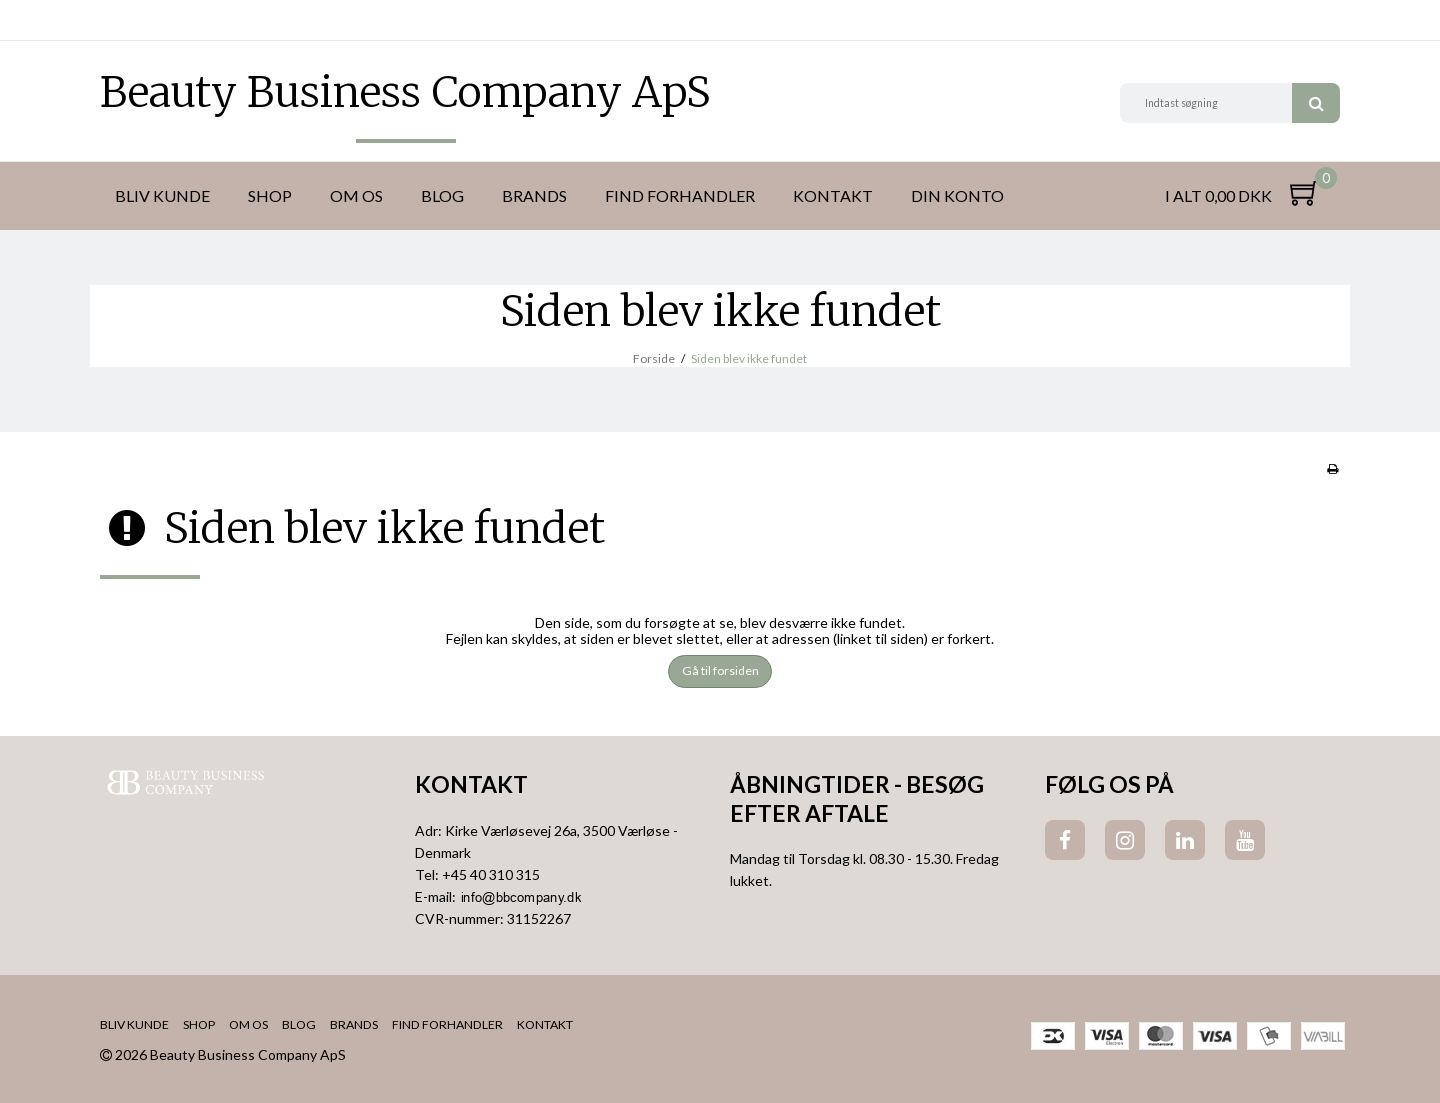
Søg (1316, 103)
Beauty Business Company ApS (405, 92)
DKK (117, 20)
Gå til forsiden (720, 670)
